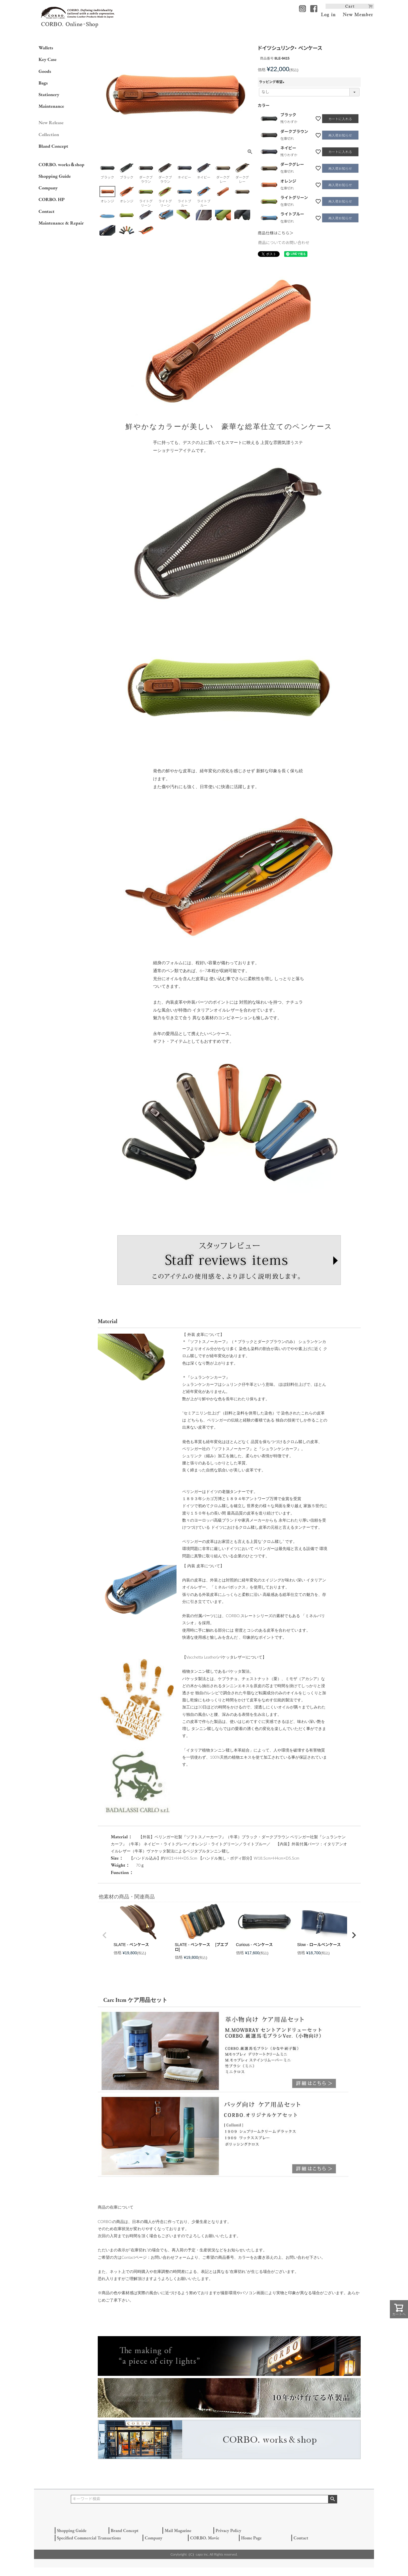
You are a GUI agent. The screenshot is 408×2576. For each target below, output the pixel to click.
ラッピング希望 (272, 82)
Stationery (49, 94)
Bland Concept (53, 146)
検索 (332, 2499)
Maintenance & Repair (61, 223)
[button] (104, 1935)
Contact (46, 211)
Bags (43, 83)
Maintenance (51, 106)
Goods (45, 71)
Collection (49, 134)
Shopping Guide (55, 176)
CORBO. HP (52, 199)
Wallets (46, 48)
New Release (51, 122)
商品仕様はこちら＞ (276, 233)
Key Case (48, 59)
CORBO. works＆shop (61, 164)
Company (48, 188)
